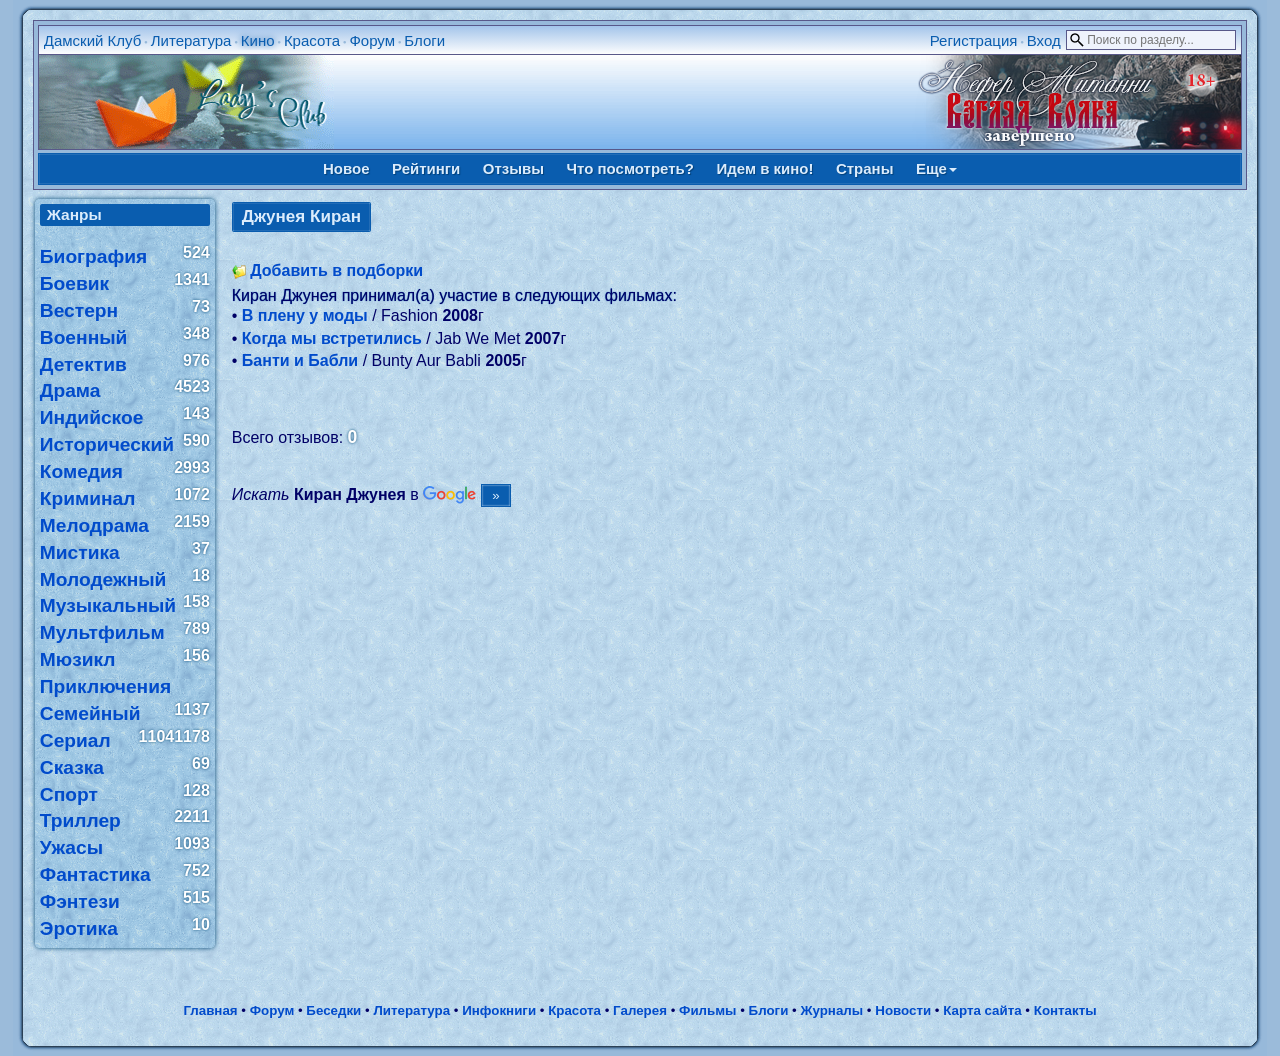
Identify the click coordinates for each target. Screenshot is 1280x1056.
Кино (258, 40)
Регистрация (974, 40)
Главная (210, 1010)
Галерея (640, 1010)
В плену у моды (305, 315)
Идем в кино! (764, 168)
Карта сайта (982, 1010)
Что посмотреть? (630, 168)
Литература (191, 40)
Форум (372, 40)
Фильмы (707, 1010)
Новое (346, 168)
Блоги (424, 40)
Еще (936, 168)
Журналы (831, 1010)
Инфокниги (499, 1010)
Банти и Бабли (300, 360)
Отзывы (513, 168)
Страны (865, 168)
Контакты (1065, 1010)
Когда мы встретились (332, 338)
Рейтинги (426, 168)
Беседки (333, 1010)
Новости (903, 1010)
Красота (312, 40)
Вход (1044, 40)
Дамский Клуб (93, 40)
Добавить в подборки (336, 270)
